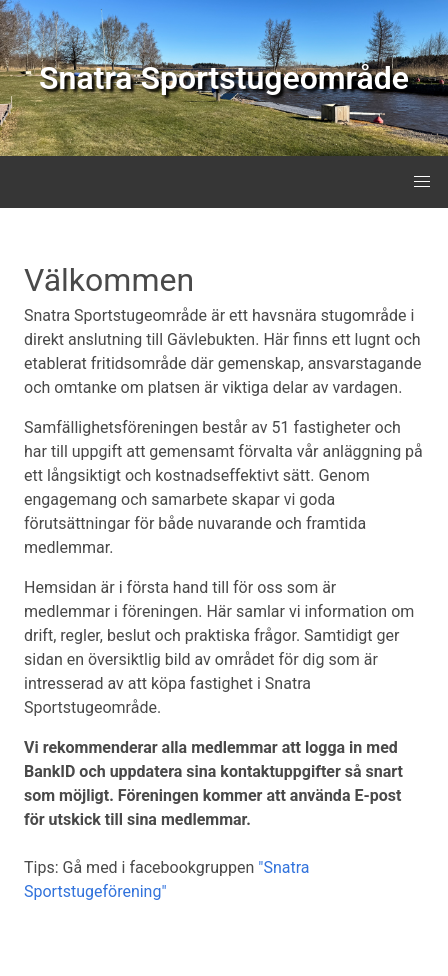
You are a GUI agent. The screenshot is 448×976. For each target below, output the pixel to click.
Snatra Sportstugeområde (224, 78)
